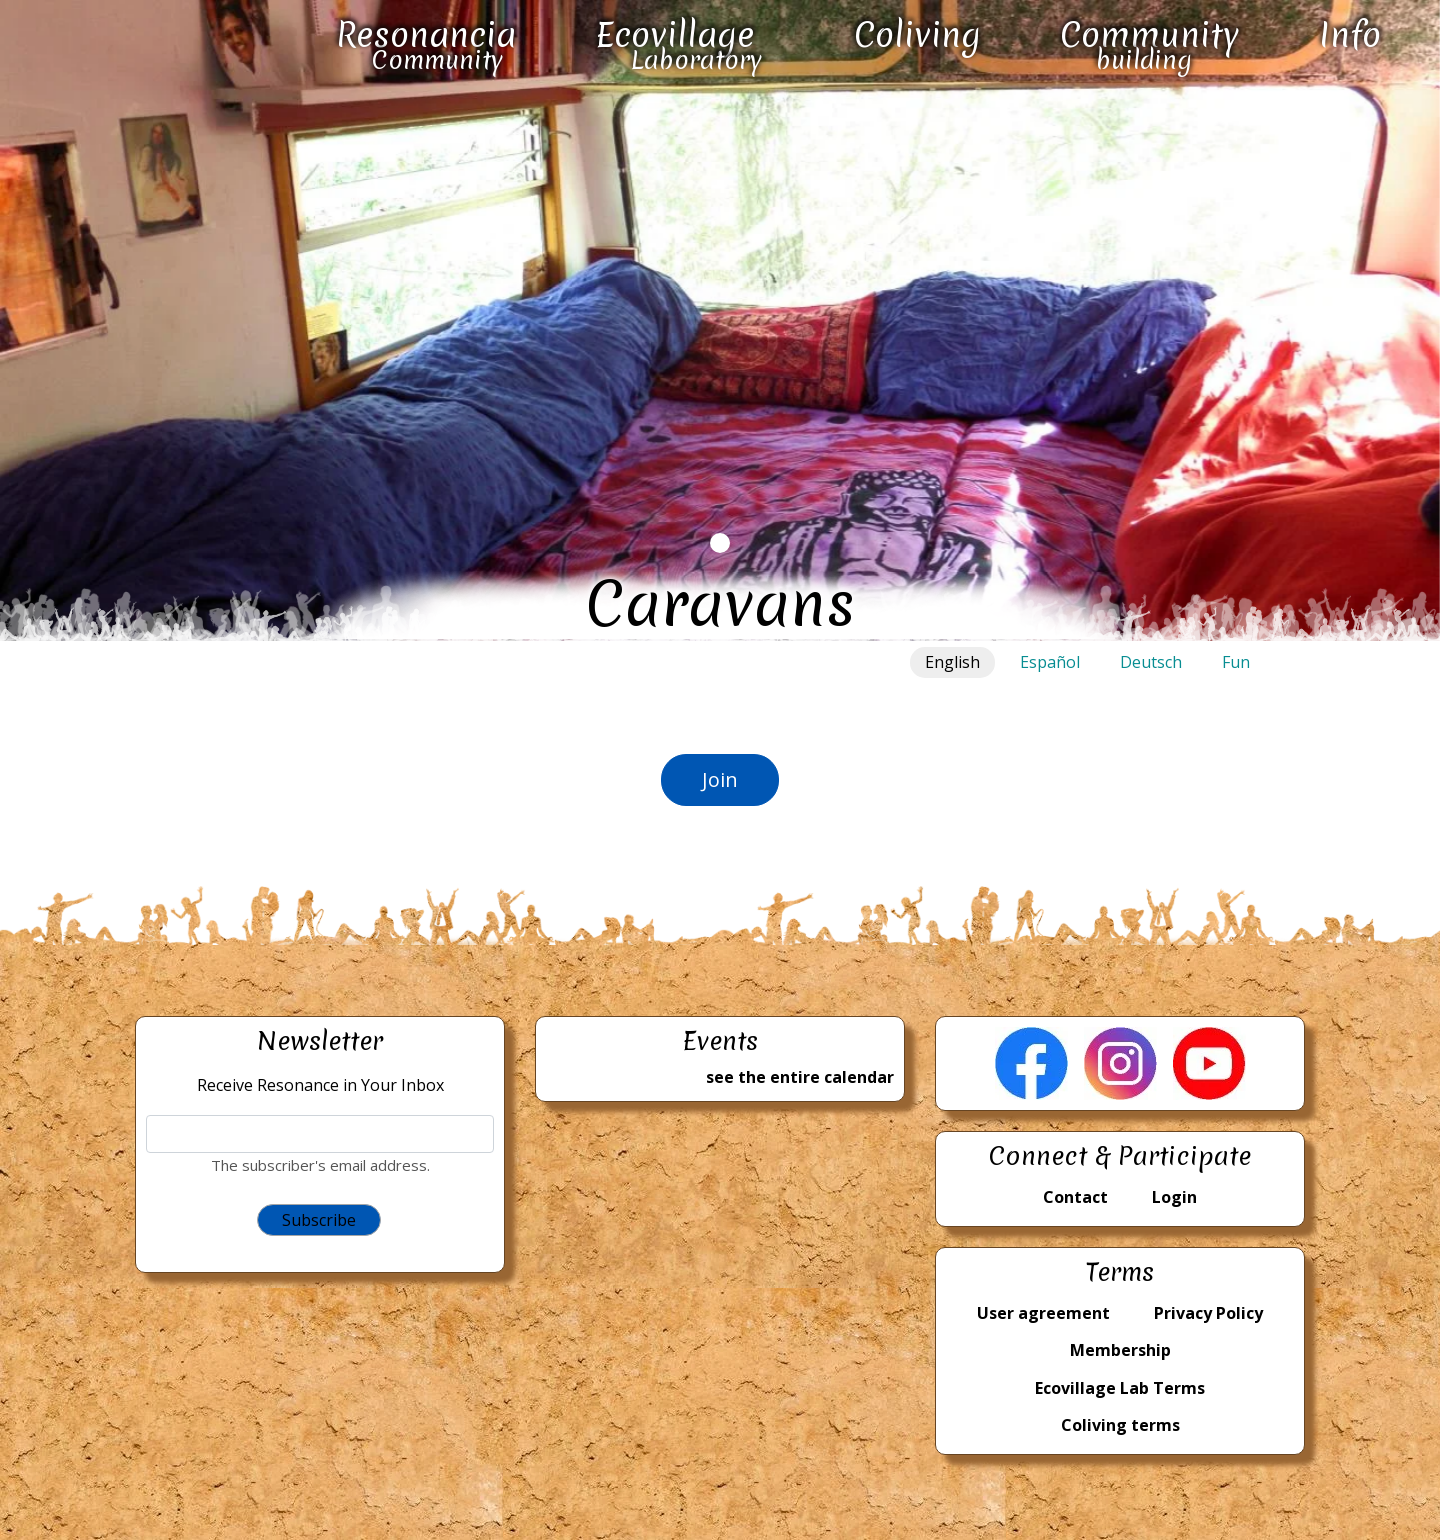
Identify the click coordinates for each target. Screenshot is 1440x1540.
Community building (1149, 44)
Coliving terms (1120, 1425)
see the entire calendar (800, 1077)
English (952, 662)
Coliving (917, 35)
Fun (1236, 662)
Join (720, 779)
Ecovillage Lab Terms (1120, 1388)
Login (1174, 1197)
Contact (1075, 1197)
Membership (1120, 1350)
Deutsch (1151, 662)
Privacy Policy (1208, 1313)
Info (1350, 35)
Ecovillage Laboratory (678, 44)
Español (1050, 662)
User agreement (1043, 1313)
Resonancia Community (426, 44)
